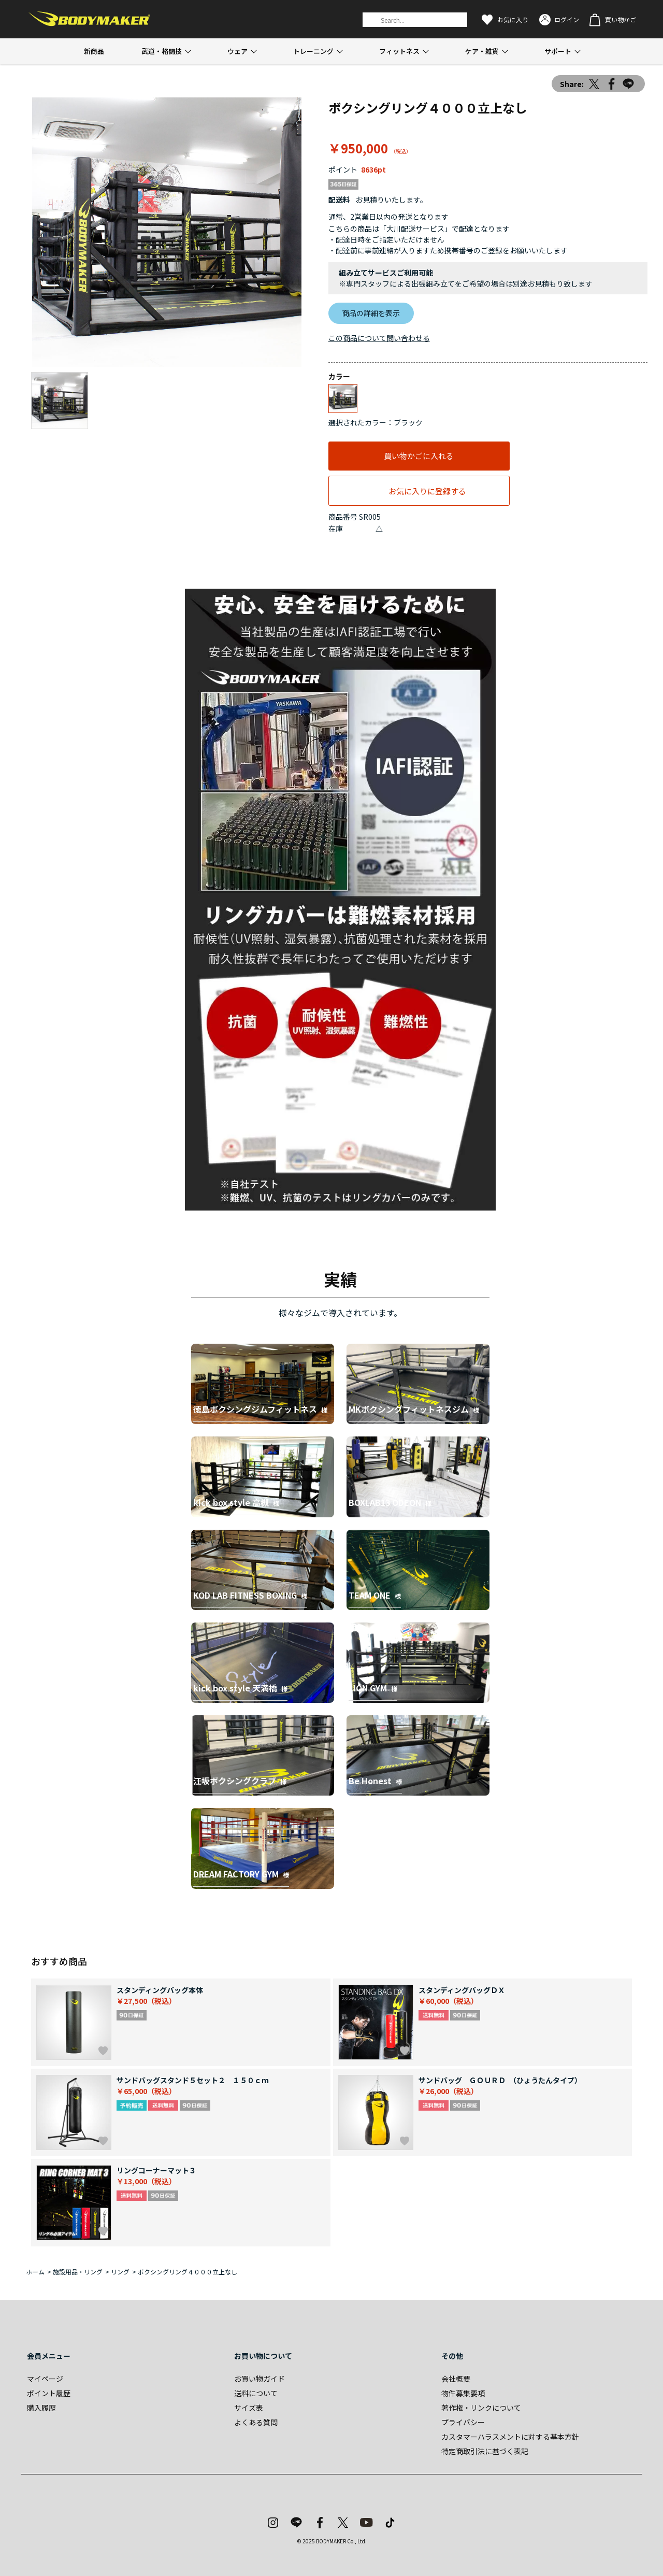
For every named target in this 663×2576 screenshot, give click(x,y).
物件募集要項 (463, 2393)
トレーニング (313, 51)
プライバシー (463, 2422)
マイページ (45, 2378)
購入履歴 (41, 2407)
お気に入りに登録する (427, 491)
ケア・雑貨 (482, 51)
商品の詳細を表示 (371, 313)
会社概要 (455, 2378)
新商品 (94, 51)
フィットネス (399, 51)
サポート (557, 51)
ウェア (237, 51)
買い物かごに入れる (419, 455)
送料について (256, 2393)
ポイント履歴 (48, 2393)
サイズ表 (248, 2407)
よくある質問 (256, 2422)
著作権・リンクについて (481, 2407)
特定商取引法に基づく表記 (484, 2451)
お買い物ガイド (259, 2378)
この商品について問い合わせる (379, 338)
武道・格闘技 (161, 51)
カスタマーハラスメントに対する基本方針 (510, 2436)
